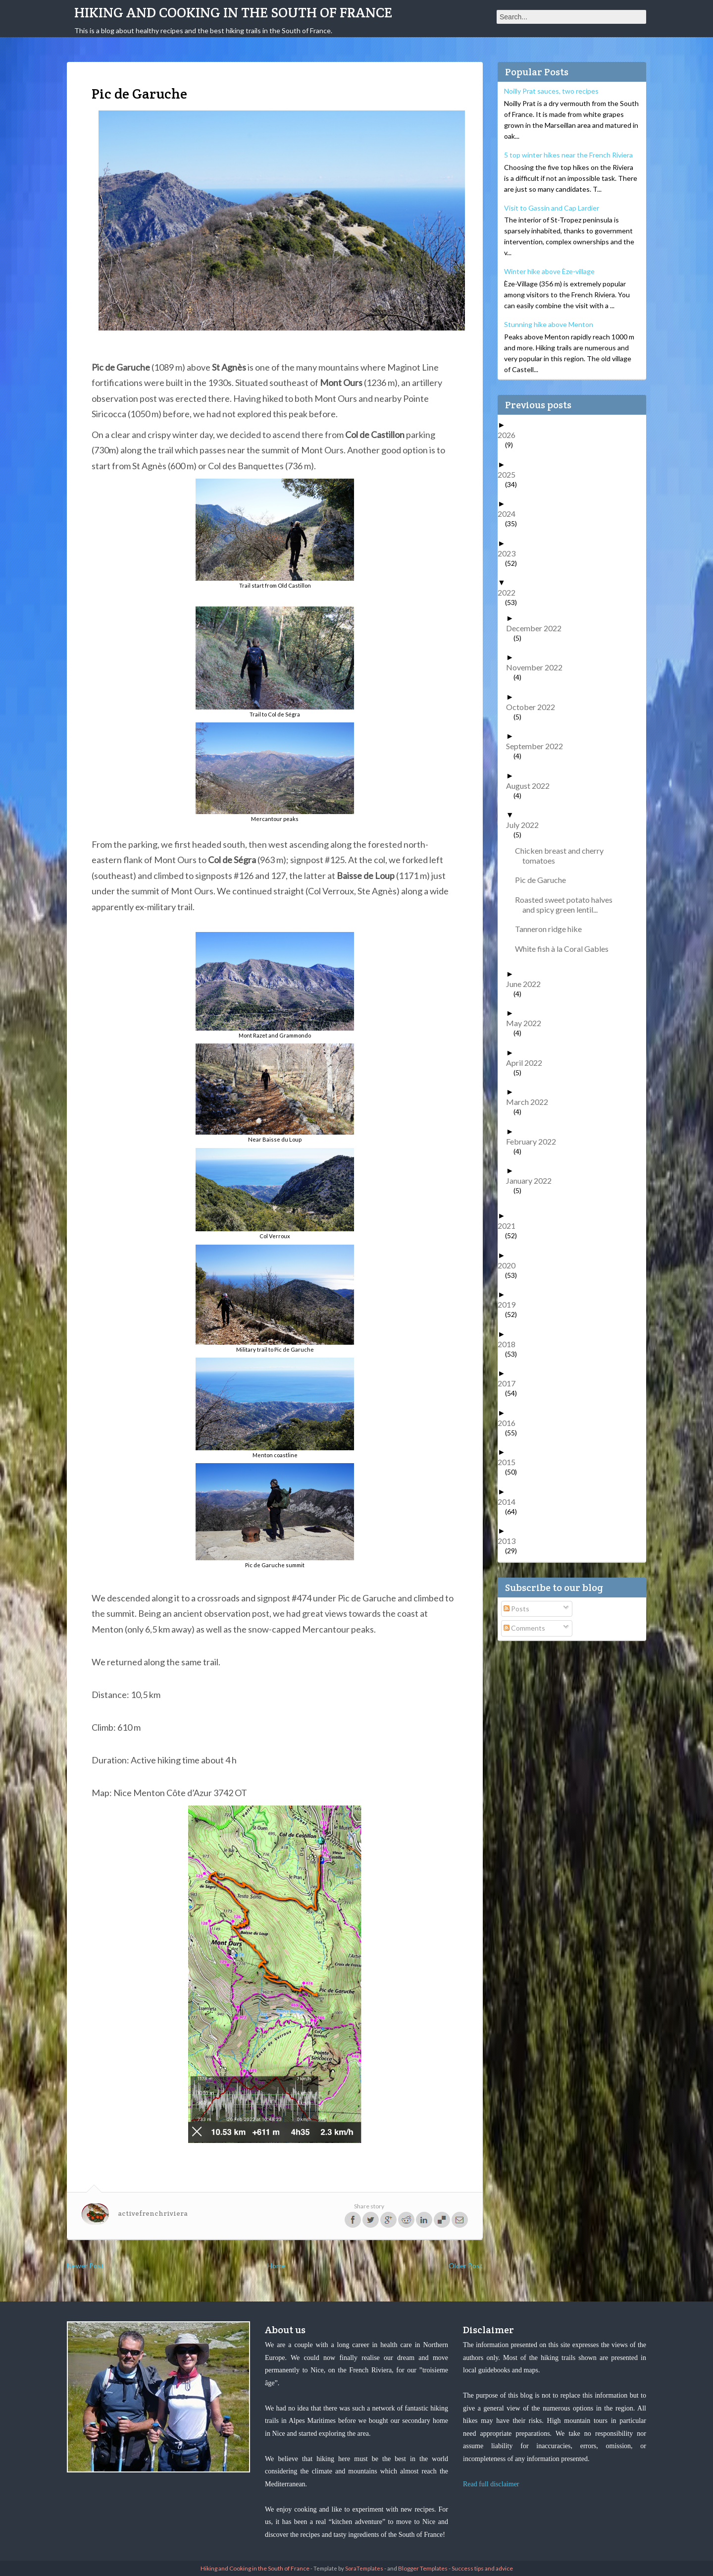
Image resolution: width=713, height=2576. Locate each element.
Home (276, 2265)
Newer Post (85, 2265)
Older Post (466, 2265)
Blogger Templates (423, 2568)
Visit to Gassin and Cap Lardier (551, 208)
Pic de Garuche (544, 879)
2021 (510, 1225)
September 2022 (538, 746)
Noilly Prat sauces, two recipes (551, 91)
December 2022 (537, 628)
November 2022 (537, 667)
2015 (510, 1462)
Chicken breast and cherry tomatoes (563, 855)
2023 (510, 553)
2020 (510, 1265)
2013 (510, 1540)
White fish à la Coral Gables (565, 948)
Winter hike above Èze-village (549, 271)
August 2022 (531, 785)
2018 (510, 1344)
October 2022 (534, 707)
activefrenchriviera (153, 2213)
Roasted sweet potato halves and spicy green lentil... (567, 904)
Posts (516, 1608)
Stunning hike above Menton (548, 324)
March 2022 (530, 1101)
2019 (510, 1304)
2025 (510, 474)
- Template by (346, 2568)
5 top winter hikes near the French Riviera (568, 155)
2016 (510, 1422)
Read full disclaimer (491, 2484)
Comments (524, 1628)
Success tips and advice (482, 2568)
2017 (510, 1383)
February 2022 (534, 1141)
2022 (510, 592)
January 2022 (532, 1180)
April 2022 (527, 1062)
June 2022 (527, 983)
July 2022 (526, 824)
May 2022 (527, 1023)
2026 (510, 434)
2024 (510, 513)
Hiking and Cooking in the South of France (233, 12)
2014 (510, 1501)
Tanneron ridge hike (552, 928)
